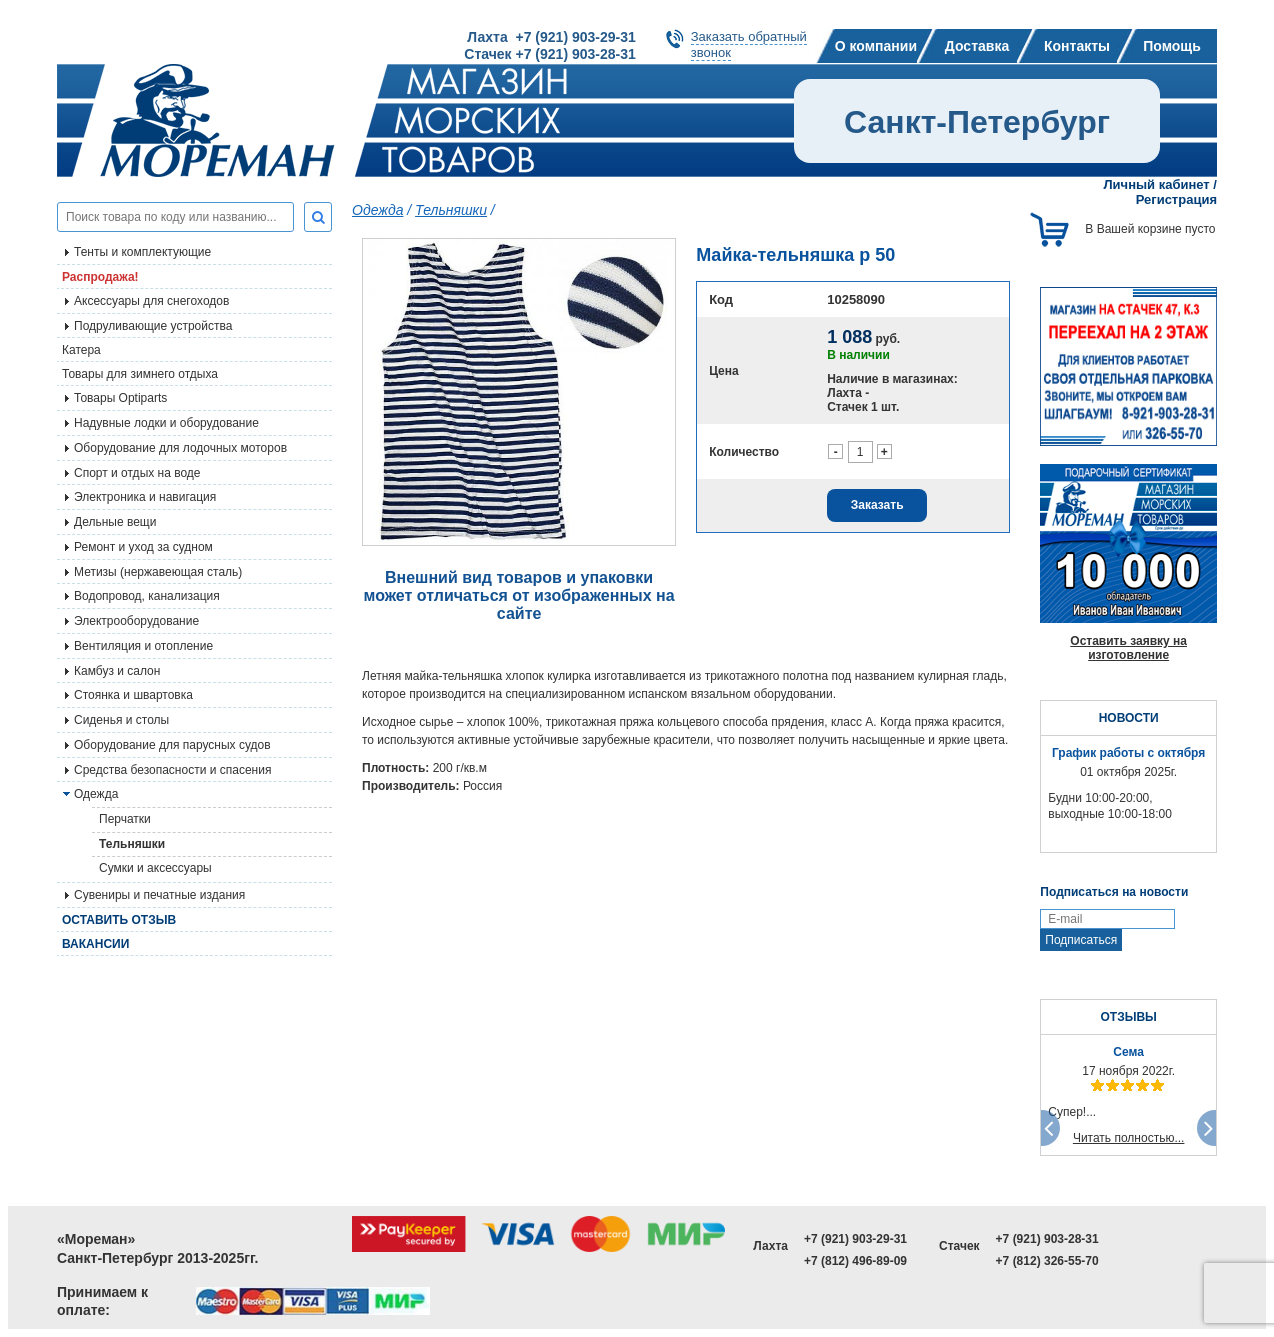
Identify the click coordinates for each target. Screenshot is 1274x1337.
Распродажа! (100, 277)
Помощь (1172, 46)
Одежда (377, 210)
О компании (876, 46)
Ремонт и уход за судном (143, 547)
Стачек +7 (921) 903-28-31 (549, 54)
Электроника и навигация (145, 497)
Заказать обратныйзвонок (749, 44)
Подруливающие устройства (153, 326)
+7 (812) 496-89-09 (855, 1261)
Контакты (1077, 46)
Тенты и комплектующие (142, 252)
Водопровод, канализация (147, 596)
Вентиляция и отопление (143, 646)
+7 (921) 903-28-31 (1047, 1239)
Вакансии (95, 944)
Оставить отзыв (119, 920)
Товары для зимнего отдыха (140, 374)
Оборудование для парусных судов (172, 745)
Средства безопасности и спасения (172, 770)
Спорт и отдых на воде (137, 473)
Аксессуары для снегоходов (151, 301)
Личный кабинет (1156, 184)
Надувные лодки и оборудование (166, 423)
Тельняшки (132, 844)
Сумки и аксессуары (155, 868)
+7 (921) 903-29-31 (855, 1239)
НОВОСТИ (1129, 718)
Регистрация (1176, 199)
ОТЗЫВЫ (1128, 1017)
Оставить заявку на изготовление (1128, 648)
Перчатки (125, 819)
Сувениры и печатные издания (159, 895)
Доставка (977, 46)
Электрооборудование (136, 621)
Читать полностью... (1129, 1138)
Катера (81, 350)
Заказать (877, 505)
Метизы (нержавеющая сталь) (158, 572)
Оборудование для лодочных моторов (180, 448)
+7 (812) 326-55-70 (1047, 1261)
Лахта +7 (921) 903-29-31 (551, 37)
